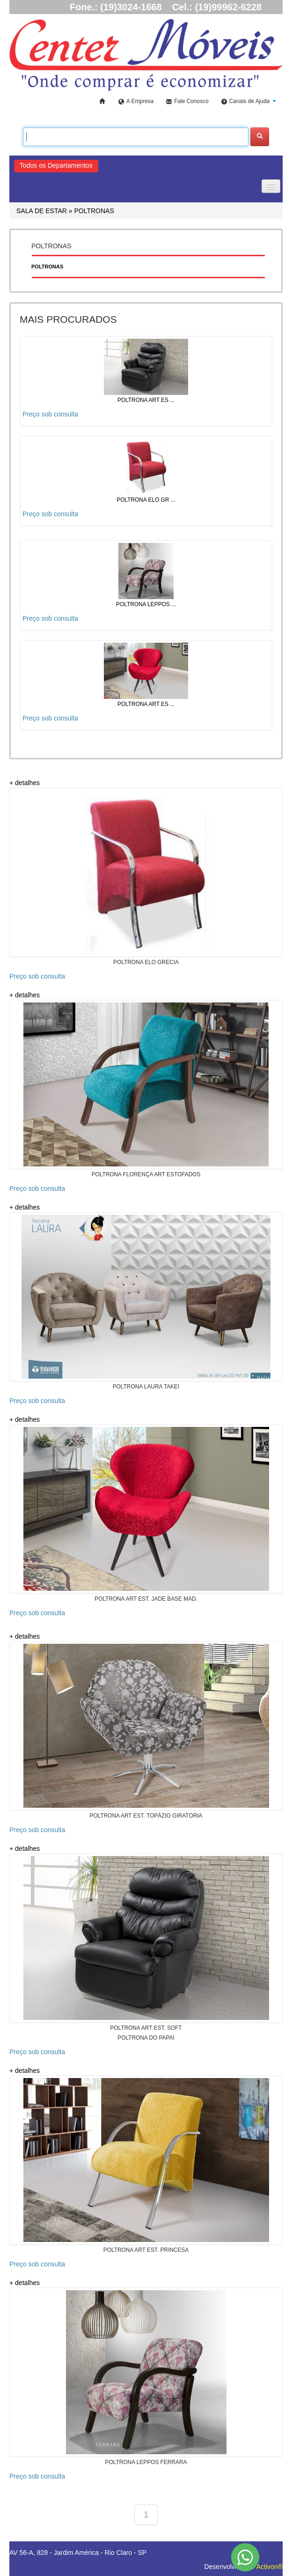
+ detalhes (24, 783)
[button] (248, 102)
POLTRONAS (94, 211)
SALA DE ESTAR (41, 211)
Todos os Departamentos (56, 165)
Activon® (269, 2566)
